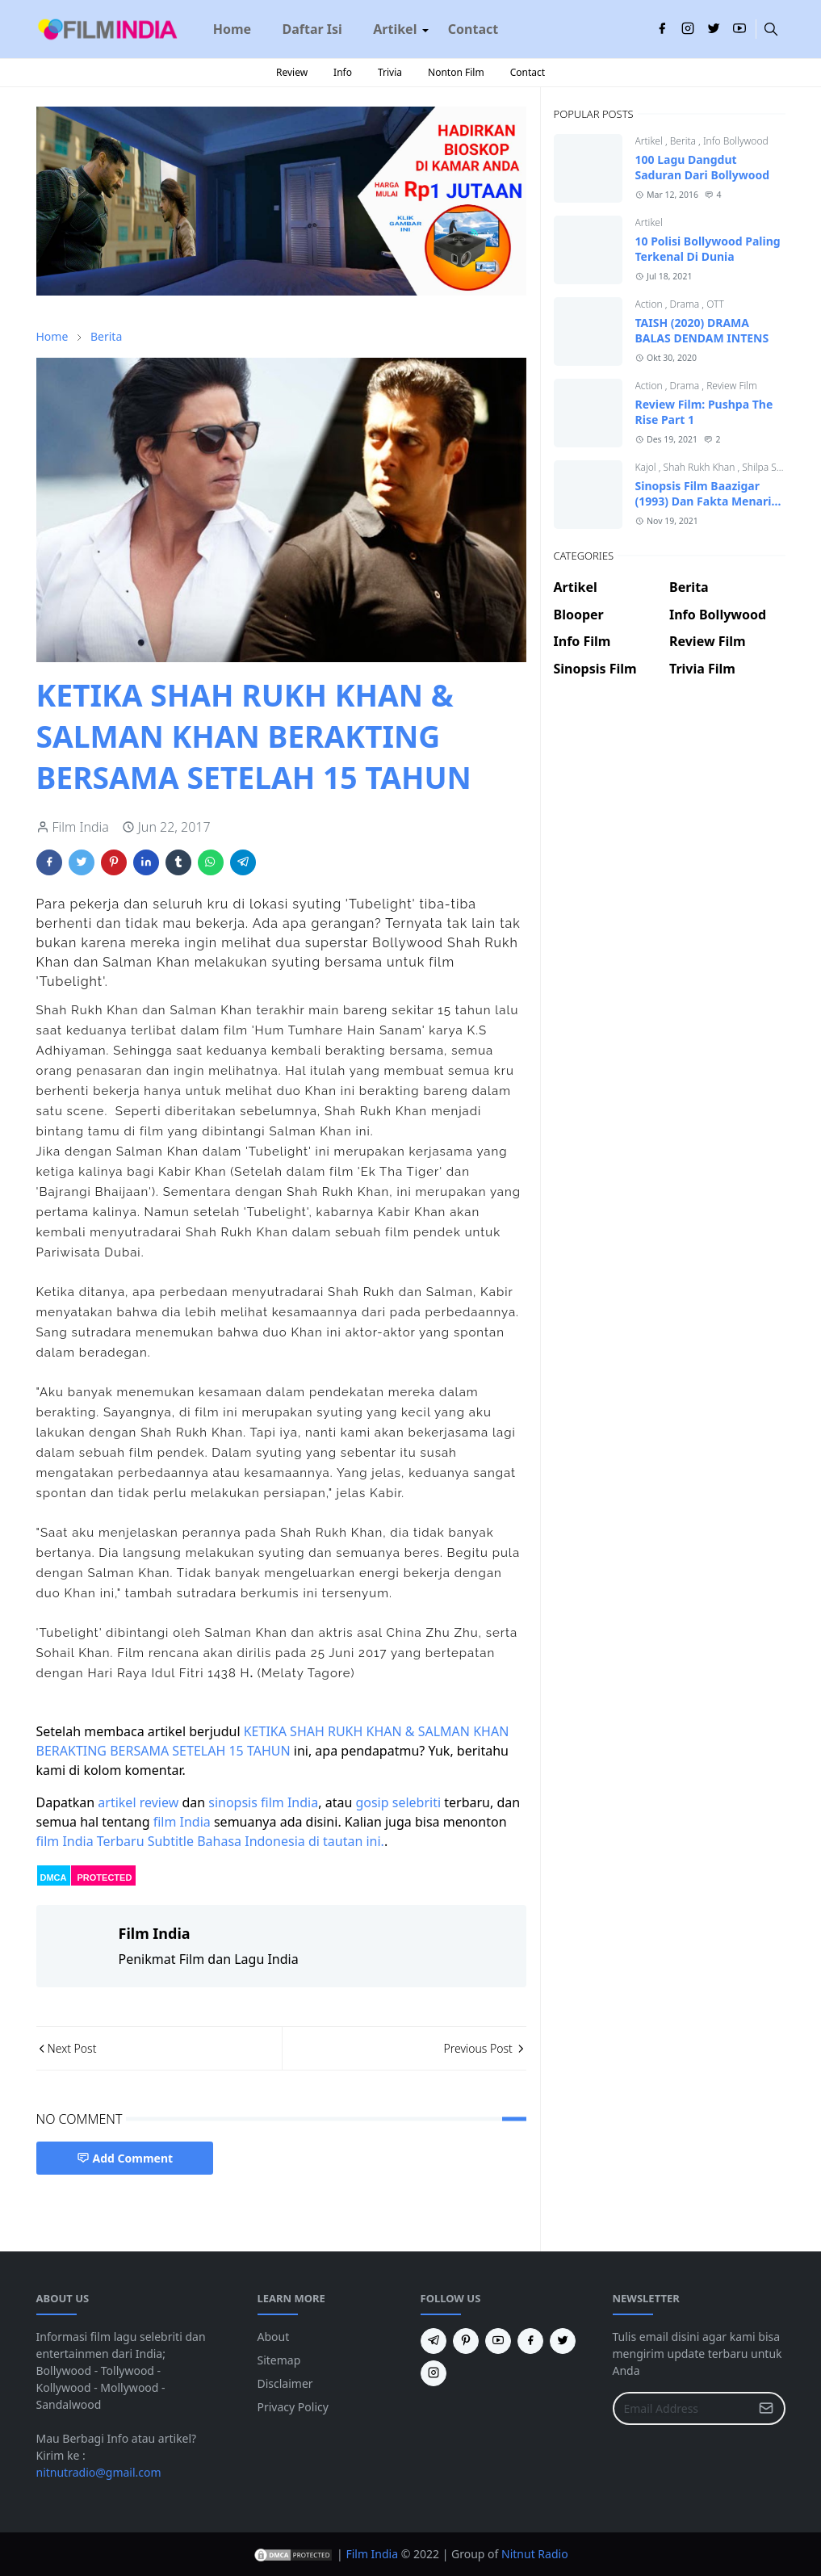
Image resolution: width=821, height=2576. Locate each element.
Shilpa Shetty (770, 467)
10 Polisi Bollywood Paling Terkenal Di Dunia (708, 248)
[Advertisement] (669, 749)
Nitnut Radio (534, 2553)
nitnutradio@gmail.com (98, 2472)
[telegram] (433, 2341)
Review (292, 72)
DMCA (53, 1877)
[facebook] (662, 29)
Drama (686, 304)
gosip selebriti (398, 1802)
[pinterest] (466, 2341)
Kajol (647, 467)
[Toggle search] (770, 29)
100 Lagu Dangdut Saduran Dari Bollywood (702, 167)
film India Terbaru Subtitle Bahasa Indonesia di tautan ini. (210, 1841)
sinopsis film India (263, 1802)
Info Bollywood (736, 141)
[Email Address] (681, 2408)
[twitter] (714, 29)
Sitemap (279, 2360)
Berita (684, 141)
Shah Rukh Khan (701, 467)
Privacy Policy (293, 2406)
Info (342, 72)
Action (650, 304)
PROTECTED (104, 1877)
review (159, 1802)
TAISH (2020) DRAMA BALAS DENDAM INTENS (702, 330)
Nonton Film (456, 72)
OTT (715, 304)
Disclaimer (285, 2383)
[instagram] (688, 29)
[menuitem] (232, 29)
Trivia (390, 72)
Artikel (650, 141)
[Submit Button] (766, 2408)
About (274, 2336)
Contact (527, 72)
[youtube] (739, 29)
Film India (372, 2553)
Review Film (731, 385)
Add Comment (125, 2158)
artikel (117, 1802)
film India (182, 1822)
